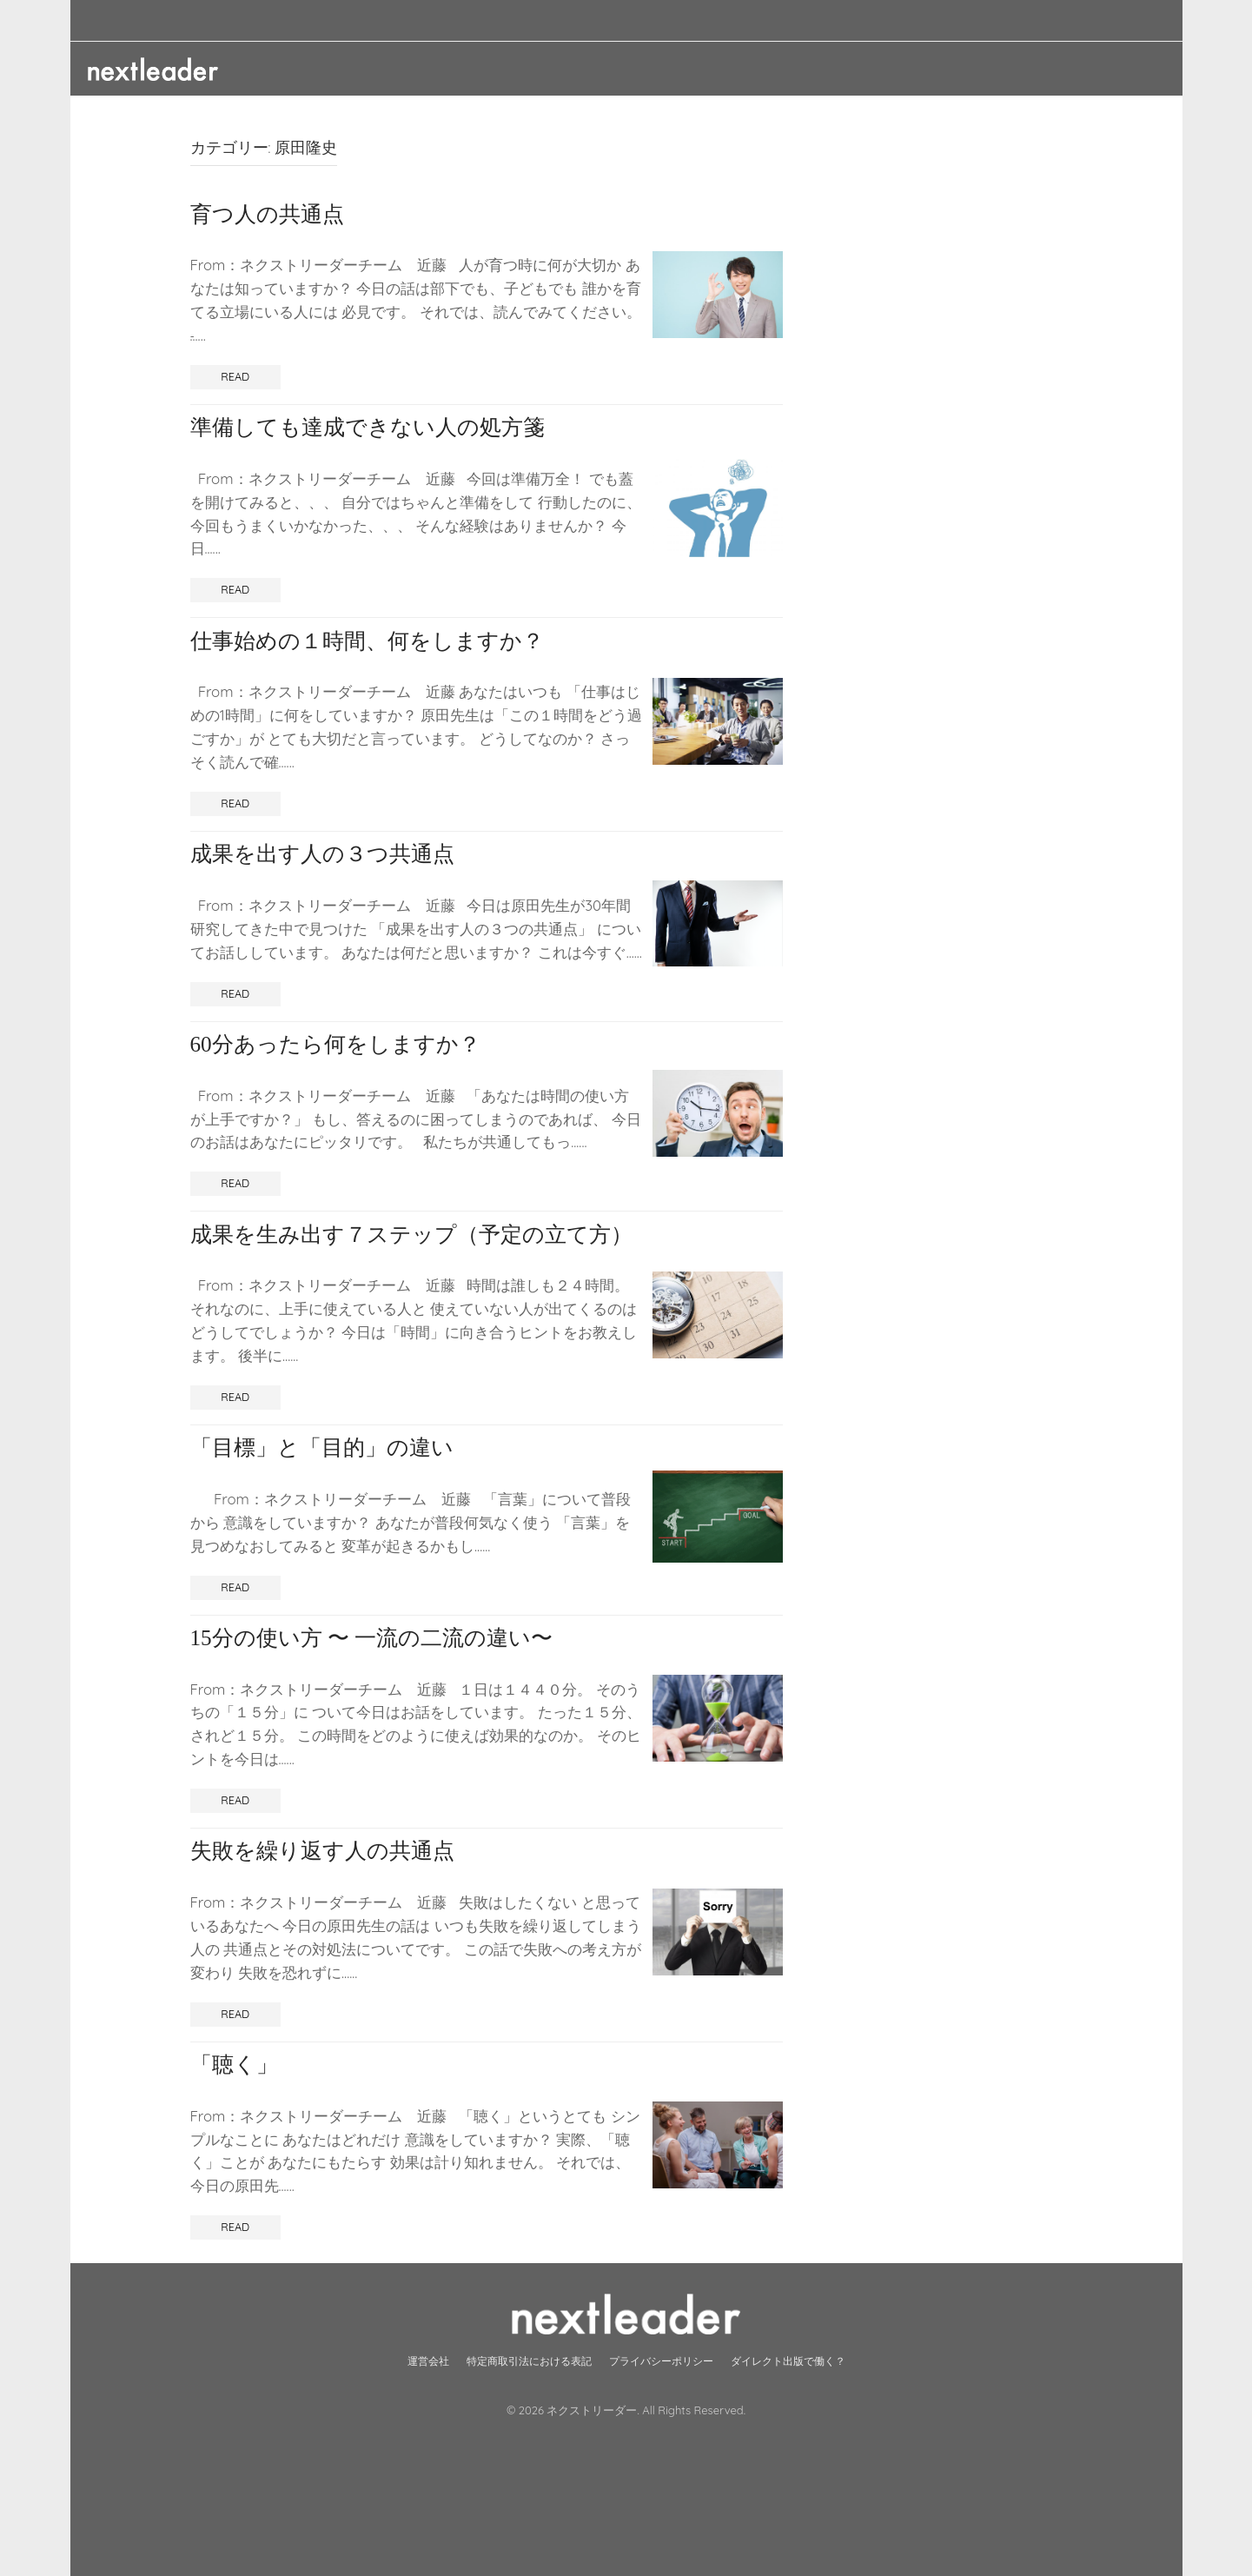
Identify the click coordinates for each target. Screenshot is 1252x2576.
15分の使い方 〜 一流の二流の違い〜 (371, 1638)
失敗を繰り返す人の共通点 (322, 1850)
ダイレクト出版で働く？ (788, 2360)
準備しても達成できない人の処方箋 (367, 427)
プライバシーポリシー (661, 2360)
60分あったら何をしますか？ (335, 1044)
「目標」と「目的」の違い (322, 1447)
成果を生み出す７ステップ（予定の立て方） (411, 1234)
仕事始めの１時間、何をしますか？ (367, 641)
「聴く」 (234, 2064)
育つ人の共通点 (267, 214)
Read (235, 376)
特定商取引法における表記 (529, 2360)
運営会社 (428, 2360)
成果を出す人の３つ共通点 (322, 854)
